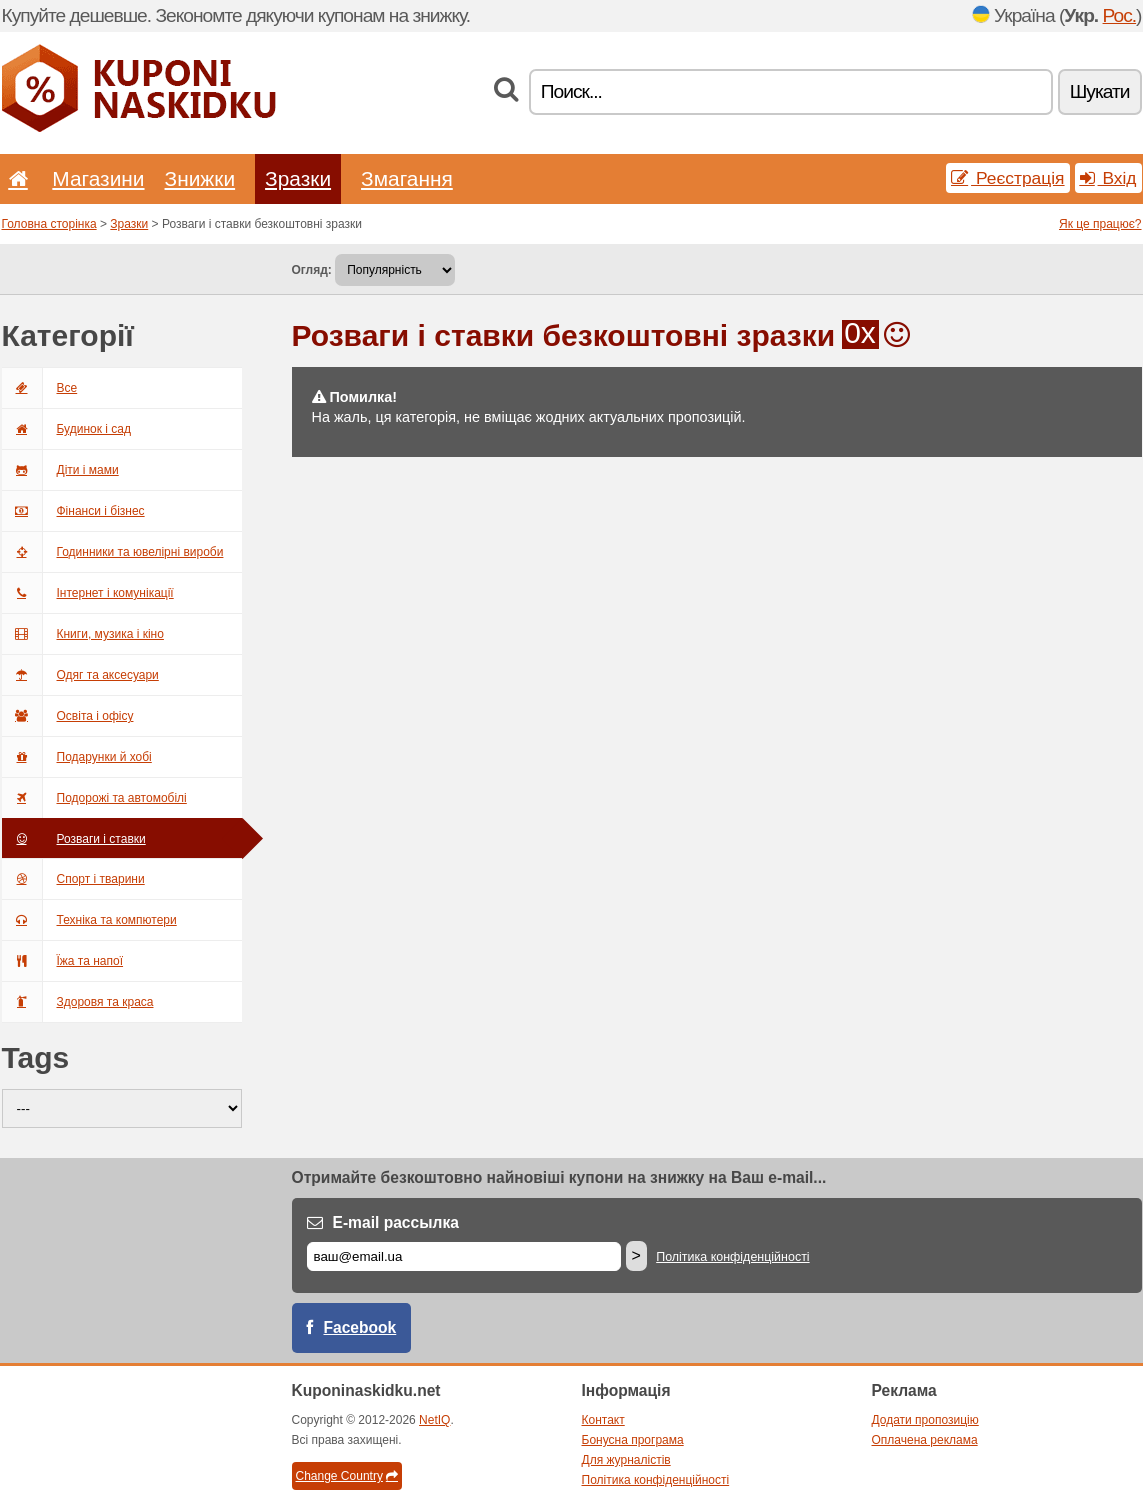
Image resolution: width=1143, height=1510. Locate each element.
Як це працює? (1100, 224)
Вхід (1108, 178)
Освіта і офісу (68, 716)
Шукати (1100, 91)
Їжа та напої (63, 961)
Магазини (98, 178)
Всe (40, 388)
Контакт (603, 1420)
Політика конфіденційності (732, 1257)
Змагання (407, 178)
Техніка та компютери (89, 920)
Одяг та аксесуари (80, 675)
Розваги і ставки (74, 839)
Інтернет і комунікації (88, 593)
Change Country (347, 1476)
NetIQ (434, 1420)
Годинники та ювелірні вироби (113, 552)
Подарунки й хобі (77, 757)
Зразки (298, 178)
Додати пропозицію (925, 1420)
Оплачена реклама (925, 1440)
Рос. (1120, 15)
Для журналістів (626, 1460)
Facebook (360, 1327)
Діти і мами (60, 470)
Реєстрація (1007, 178)
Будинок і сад (66, 429)
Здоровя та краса (78, 1002)
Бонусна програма (633, 1440)
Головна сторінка (49, 224)
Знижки (200, 178)
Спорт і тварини (73, 879)
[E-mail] (464, 1256)
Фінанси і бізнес (73, 511)
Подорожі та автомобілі (94, 798)
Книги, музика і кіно (83, 634)
